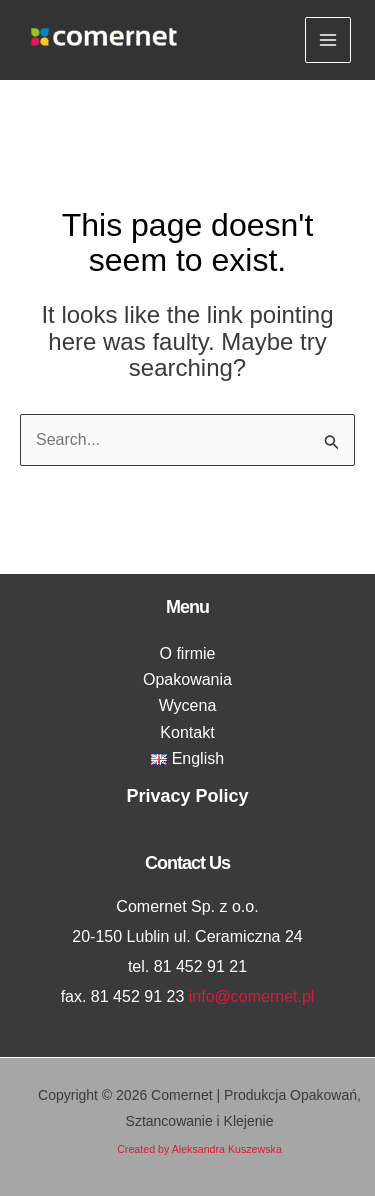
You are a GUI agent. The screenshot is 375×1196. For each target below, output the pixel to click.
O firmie (187, 653)
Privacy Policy (187, 796)
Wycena (188, 705)
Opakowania (187, 679)
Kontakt (187, 732)
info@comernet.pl (252, 996)
